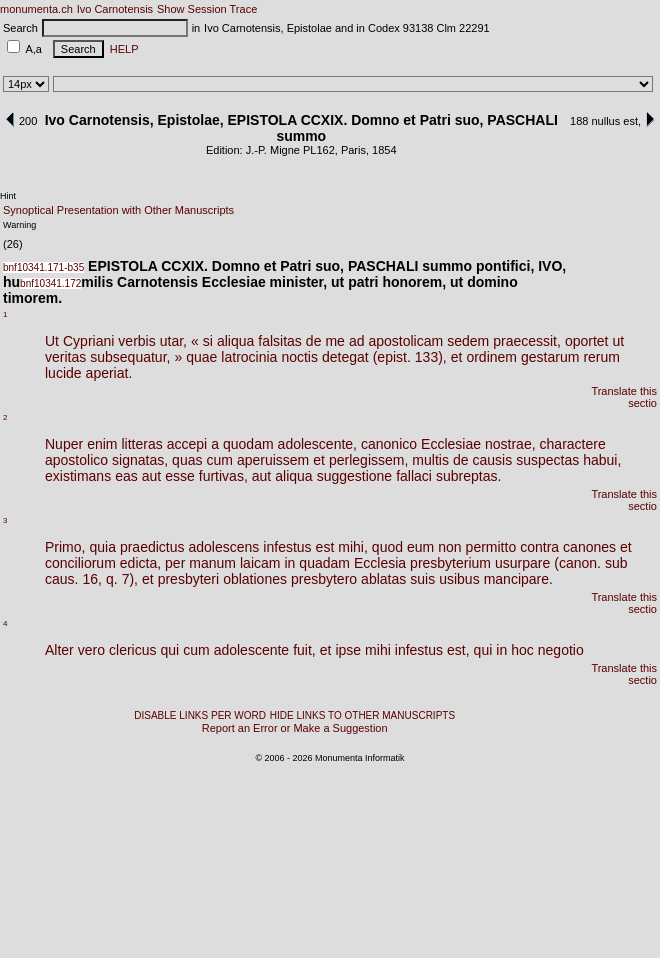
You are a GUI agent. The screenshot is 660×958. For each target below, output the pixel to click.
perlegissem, (368, 460)
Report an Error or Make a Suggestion (295, 728)
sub (616, 563)
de (314, 341)
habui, (602, 460)
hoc (522, 650)
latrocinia (249, 357)
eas (126, 476)
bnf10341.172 (50, 283)
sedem (468, 341)
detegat (345, 357)
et (457, 357)
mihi (378, 650)
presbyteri (188, 579)
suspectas (547, 460)
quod (387, 547)
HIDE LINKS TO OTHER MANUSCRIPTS (362, 715)
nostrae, (510, 444)
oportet (587, 341)
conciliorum (80, 563)
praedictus (152, 547)
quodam (248, 444)
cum (219, 460)
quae (201, 357)
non (449, 547)
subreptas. (468, 476)
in (289, 563)
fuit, (304, 650)
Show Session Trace (207, 9)
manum (212, 563)
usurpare (522, 563)
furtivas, (223, 476)
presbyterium (450, 563)
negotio (561, 650)
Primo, (65, 547)
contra (539, 547)
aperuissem (273, 460)
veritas (65, 357)
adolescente (252, 650)
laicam (260, 563)
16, (91, 579)
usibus (459, 579)
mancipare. (518, 579)
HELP (121, 49)
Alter (59, 650)
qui (170, 650)
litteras (142, 444)
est (325, 547)
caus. (61, 579)
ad (357, 341)
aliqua (235, 341)
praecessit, (527, 341)
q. (112, 579)
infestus (287, 547)
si (208, 341)
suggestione (355, 476)
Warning (19, 225)
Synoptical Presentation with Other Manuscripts (118, 210)
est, (458, 650)
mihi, (353, 547)
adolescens (224, 547)
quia (102, 547)
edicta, (140, 563)
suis (422, 579)
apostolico (76, 460)
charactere (573, 444)
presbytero (324, 579)
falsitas (280, 341)
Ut (52, 341)
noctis (299, 357)
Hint (8, 196)
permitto (491, 547)
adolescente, (317, 444)
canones (589, 547)
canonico (389, 444)
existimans (78, 476)
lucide (63, 373)
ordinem (491, 357)
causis (492, 460)
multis (430, 460)
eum (420, 547)
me (334, 341)
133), (431, 357)
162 (325, 150)
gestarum (550, 357)
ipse (348, 650)
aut (151, 476)
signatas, (140, 460)
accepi (187, 444)
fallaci (414, 476)
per (175, 563)
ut (618, 341)
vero (91, 650)
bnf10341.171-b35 (43, 267)
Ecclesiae (451, 444)
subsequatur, (130, 357)
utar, (173, 341)
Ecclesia (380, 563)
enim (102, 444)
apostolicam (405, 341)
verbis (136, 341)
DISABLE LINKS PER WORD (200, 715)
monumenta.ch (36, 9)
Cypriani (88, 341)
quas (187, 460)
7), (130, 579)
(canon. (577, 563)
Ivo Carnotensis (115, 9)
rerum (601, 357)
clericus (132, 650)
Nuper (64, 444)
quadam (324, 563)
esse (180, 476)
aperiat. (109, 373)
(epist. (392, 357)
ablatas (383, 579)
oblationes (255, 579)
